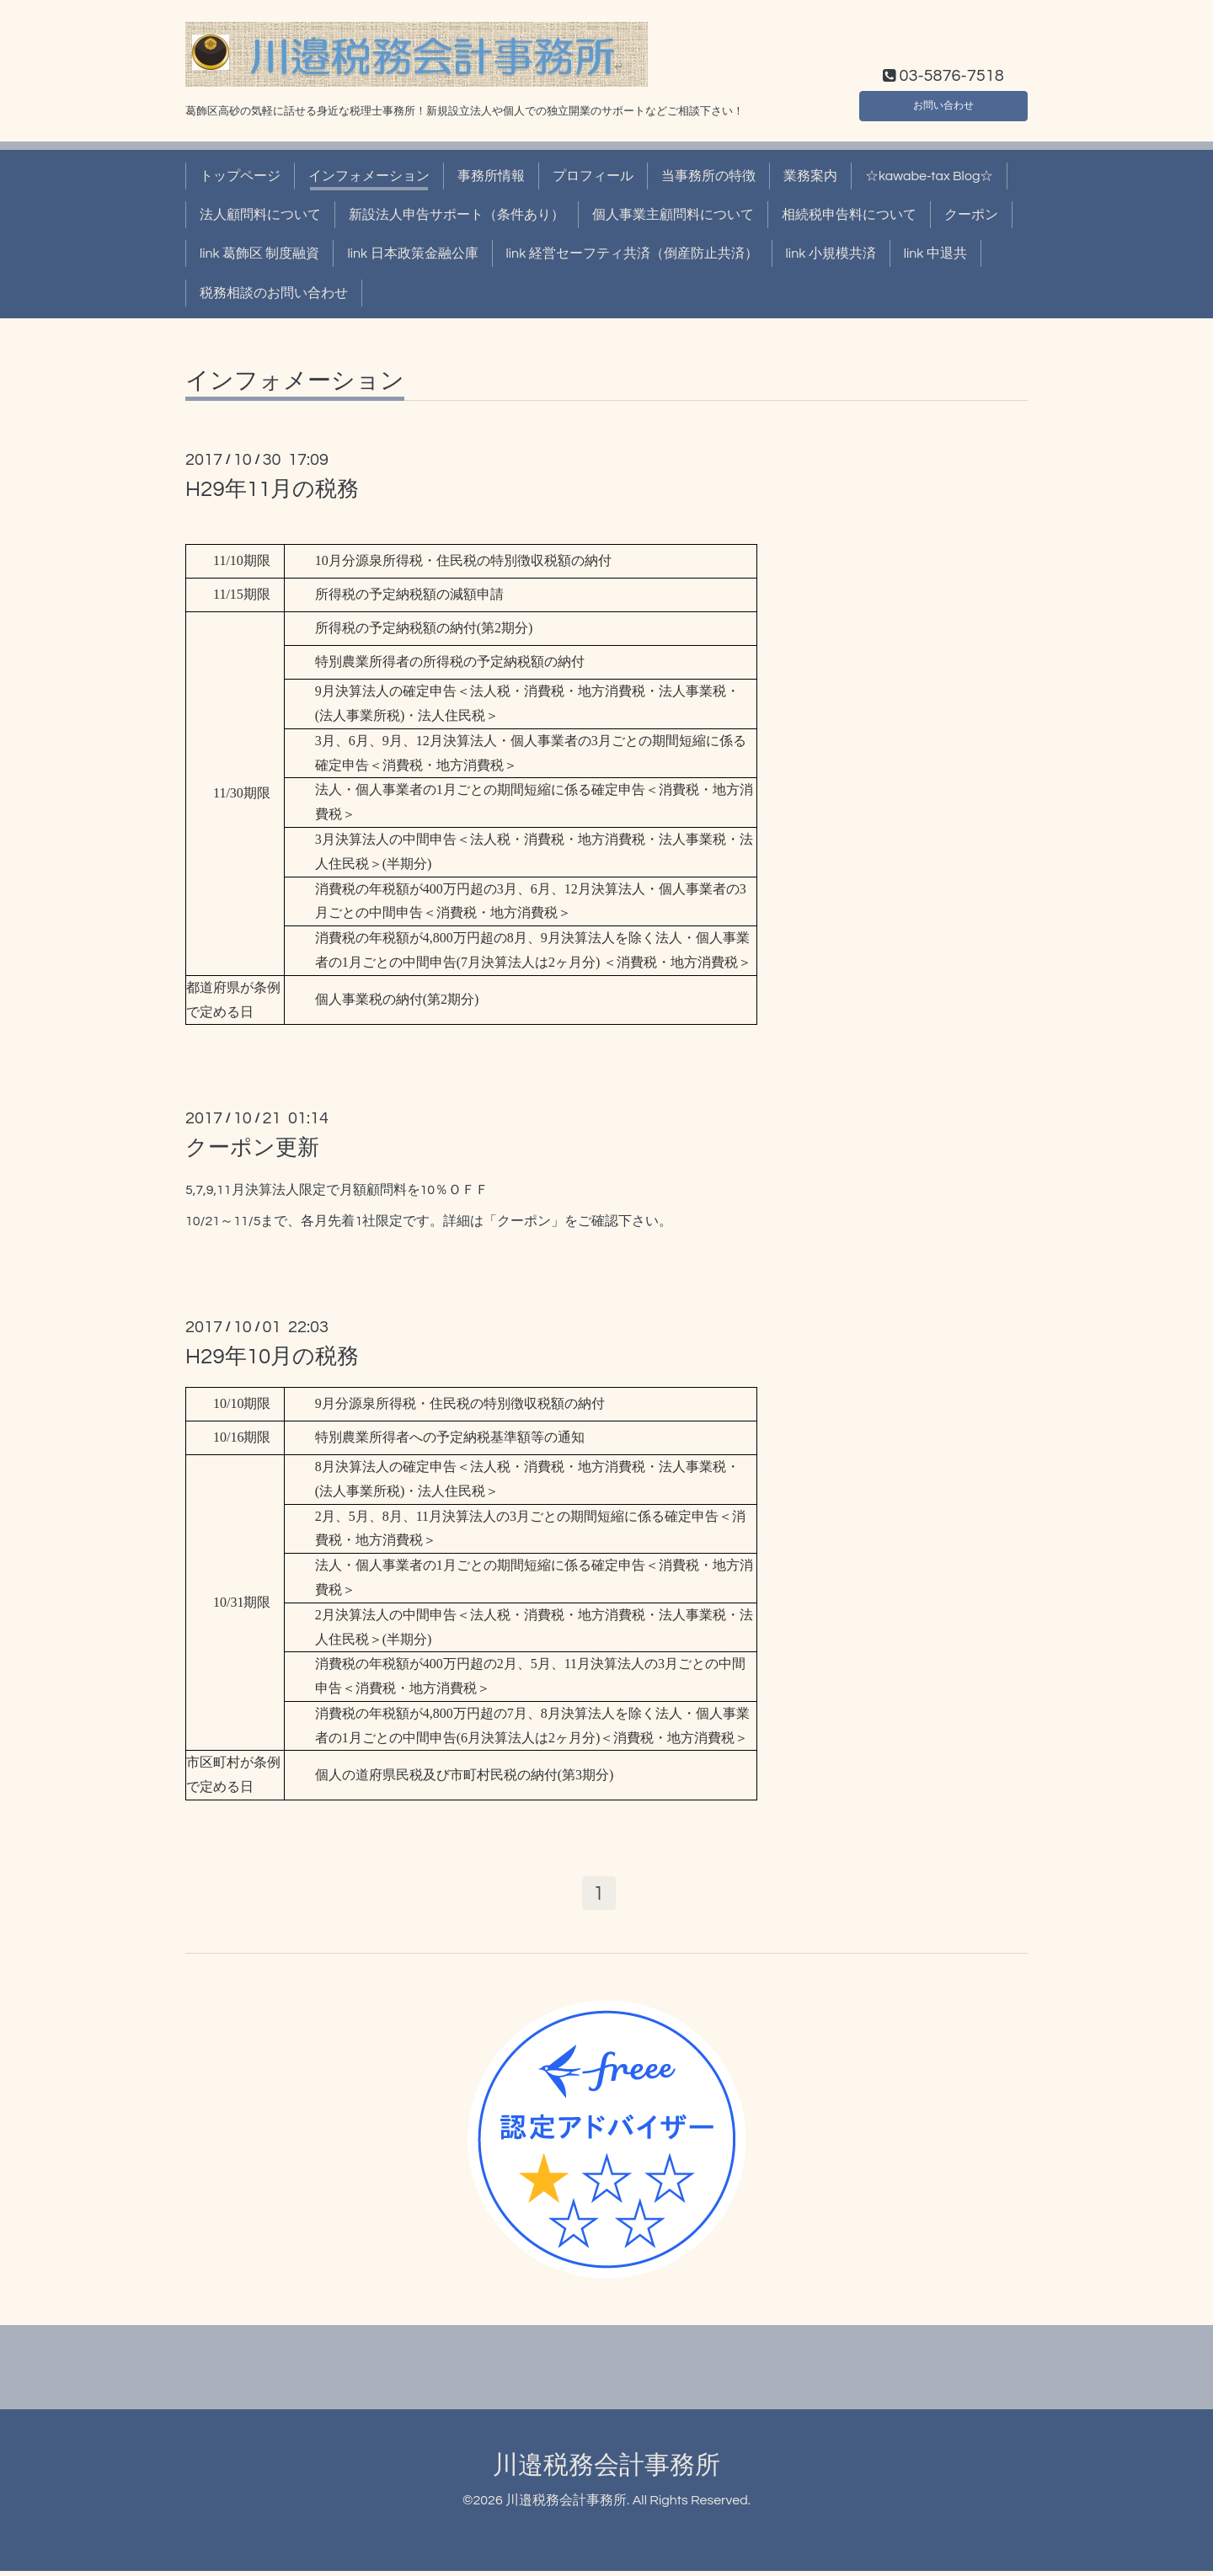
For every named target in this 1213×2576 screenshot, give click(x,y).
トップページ (240, 176)
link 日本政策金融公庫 (412, 253)
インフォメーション (369, 176)
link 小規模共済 (831, 253)
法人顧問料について (260, 214)
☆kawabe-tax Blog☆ (929, 176)
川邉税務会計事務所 (606, 2469)
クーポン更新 (252, 1148)
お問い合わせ (943, 102)
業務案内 (810, 176)
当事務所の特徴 (708, 176)
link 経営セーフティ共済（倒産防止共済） (632, 253)
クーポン (971, 214)
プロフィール (593, 176)
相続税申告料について (849, 214)
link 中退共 (935, 253)
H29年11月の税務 (272, 489)
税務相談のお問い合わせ (274, 293)
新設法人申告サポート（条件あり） (456, 214)
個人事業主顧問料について (673, 214)
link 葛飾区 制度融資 (259, 253)
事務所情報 (491, 176)
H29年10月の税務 (272, 1357)
